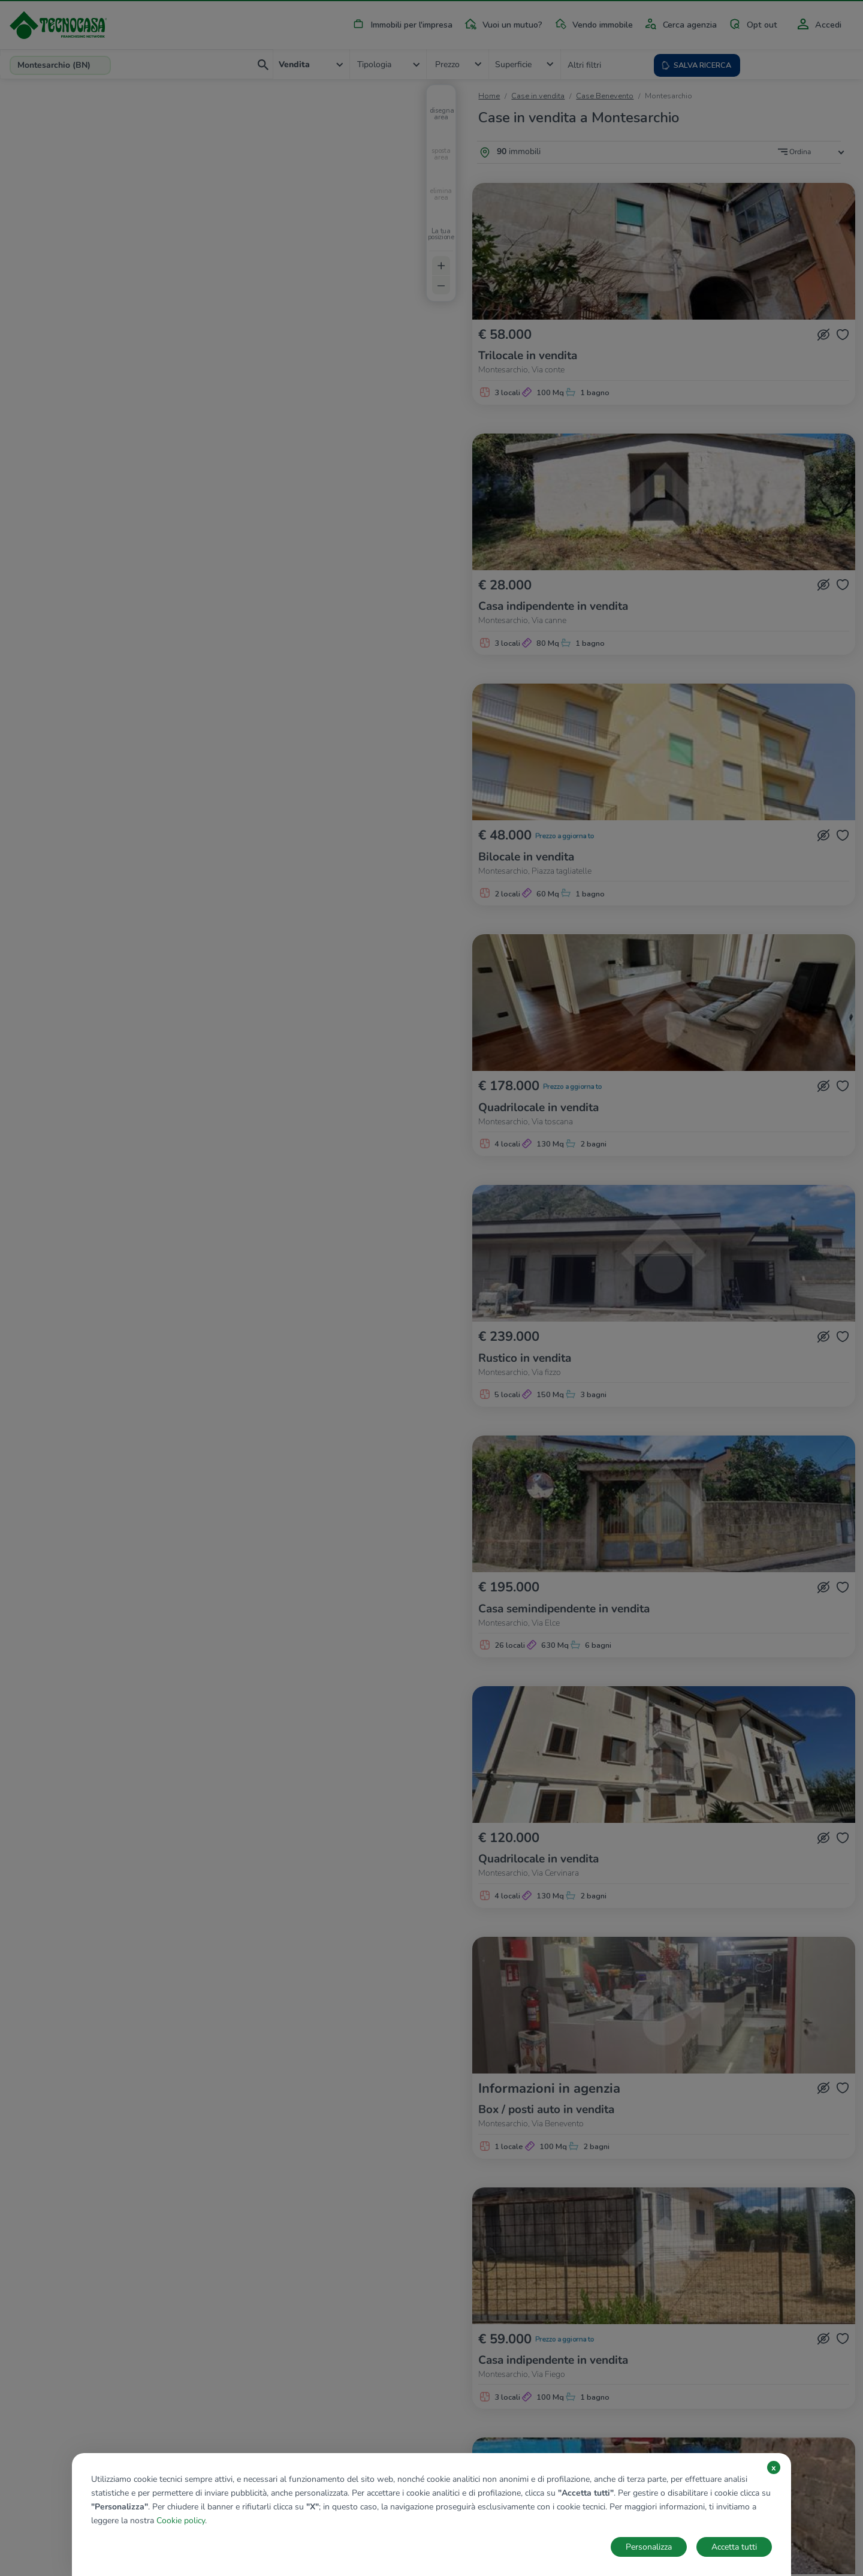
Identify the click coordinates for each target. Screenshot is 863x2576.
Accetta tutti (734, 2547)
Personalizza (649, 2547)
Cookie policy (180, 2520)
